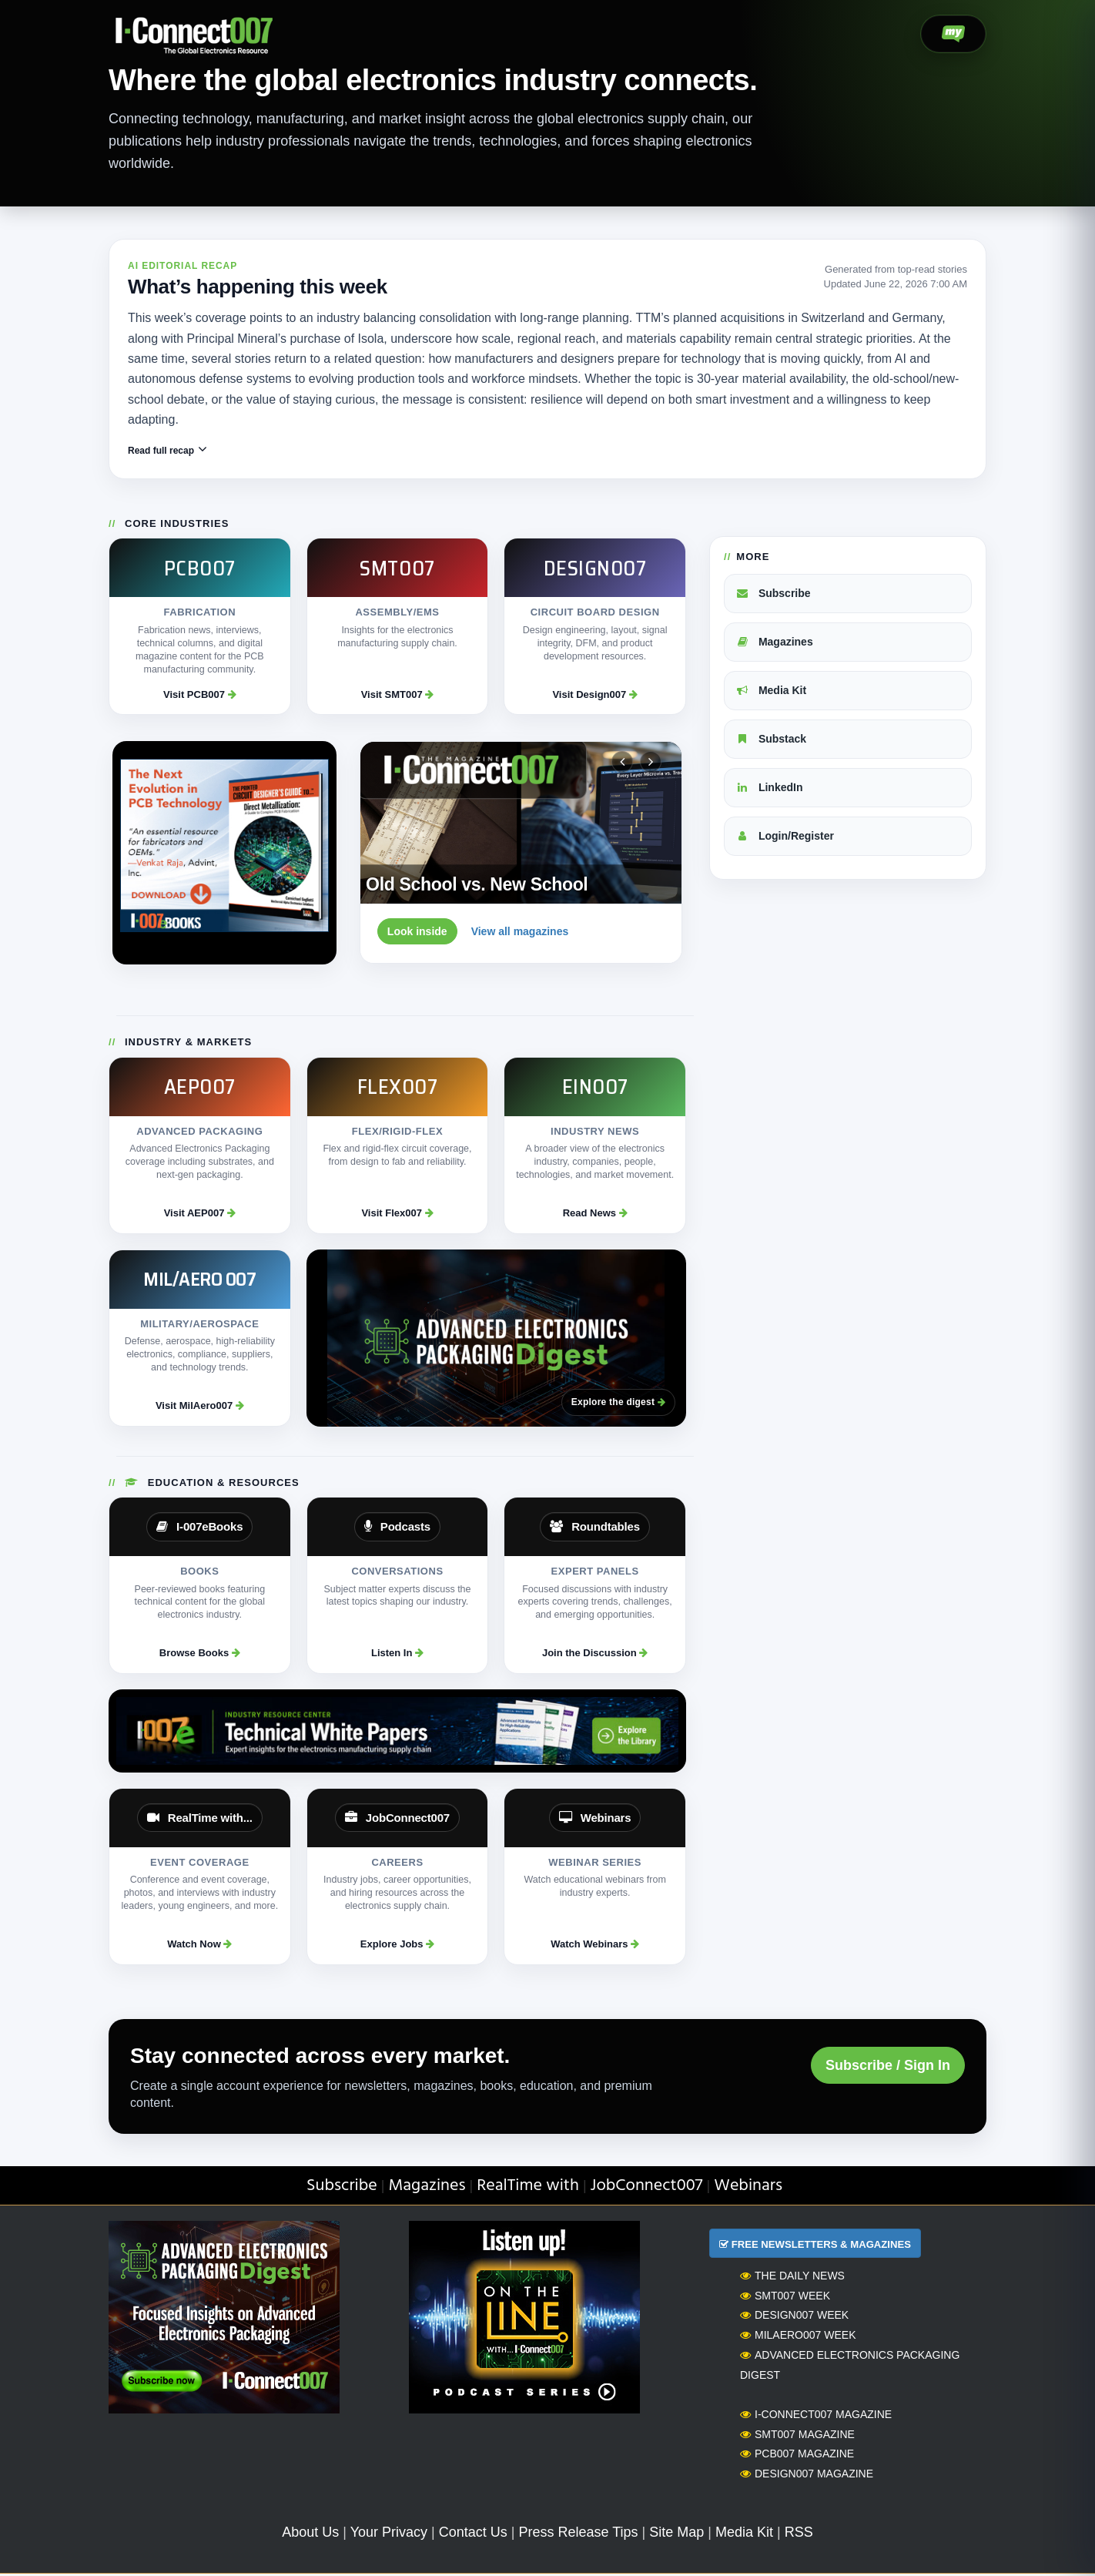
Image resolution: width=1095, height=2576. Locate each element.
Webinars (748, 2188)
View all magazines (520, 933)
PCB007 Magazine (797, 2456)
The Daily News (792, 2277)
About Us (310, 2533)
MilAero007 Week (798, 2336)
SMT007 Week (785, 2297)
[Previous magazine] (622, 764)
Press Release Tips (578, 2533)
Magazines (774, 644)
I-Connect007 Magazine (816, 2416)
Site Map (676, 2533)
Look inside (417, 933)
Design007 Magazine (806, 2475)
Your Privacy (388, 2533)
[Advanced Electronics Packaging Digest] (496, 1339)
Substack (770, 740)
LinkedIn (768, 789)
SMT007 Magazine (797, 2436)
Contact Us (473, 2533)
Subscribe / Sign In (887, 2067)
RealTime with (528, 2188)
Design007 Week (794, 2317)
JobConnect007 (647, 2188)
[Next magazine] (650, 764)
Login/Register (784, 837)
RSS (799, 2533)
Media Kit (770, 692)
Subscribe (773, 595)
